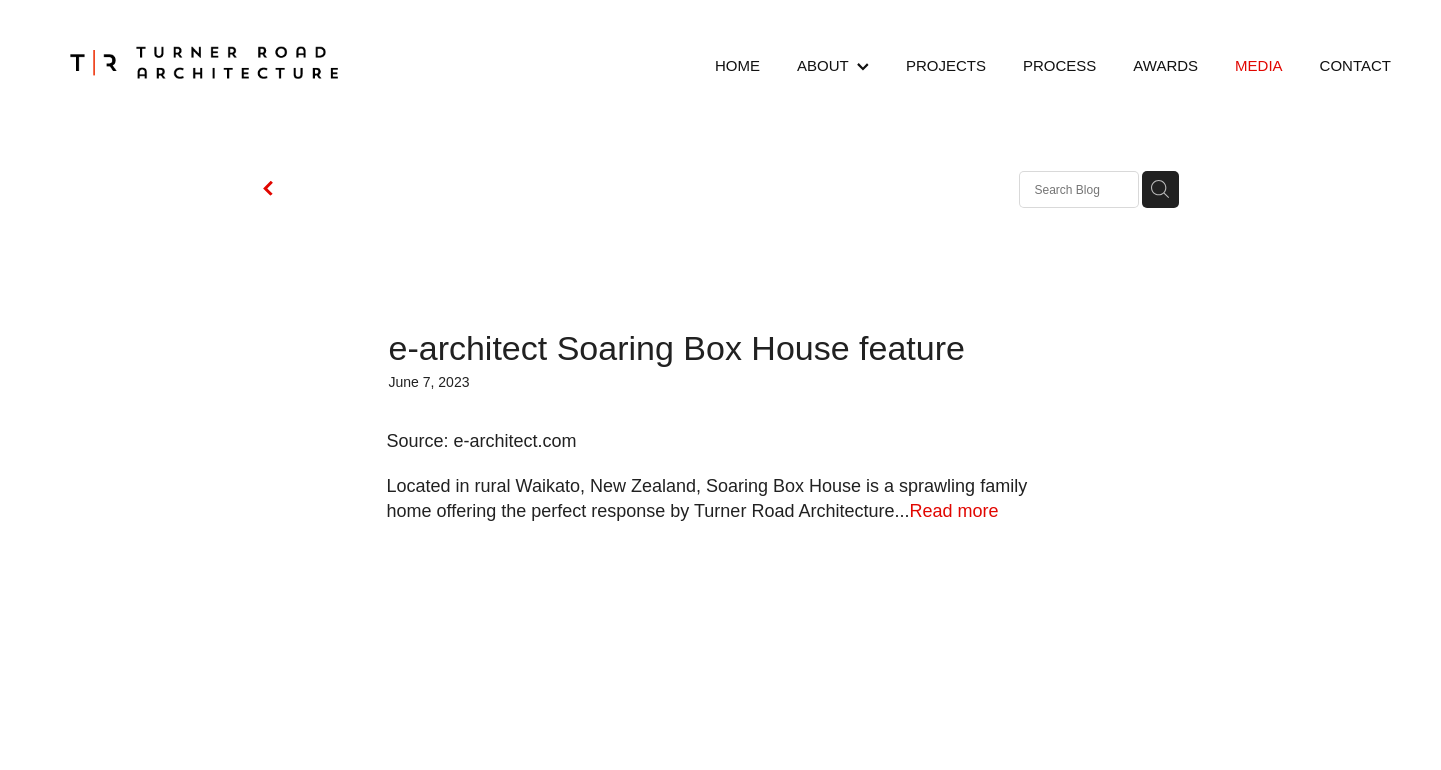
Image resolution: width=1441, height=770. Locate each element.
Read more (953, 511)
